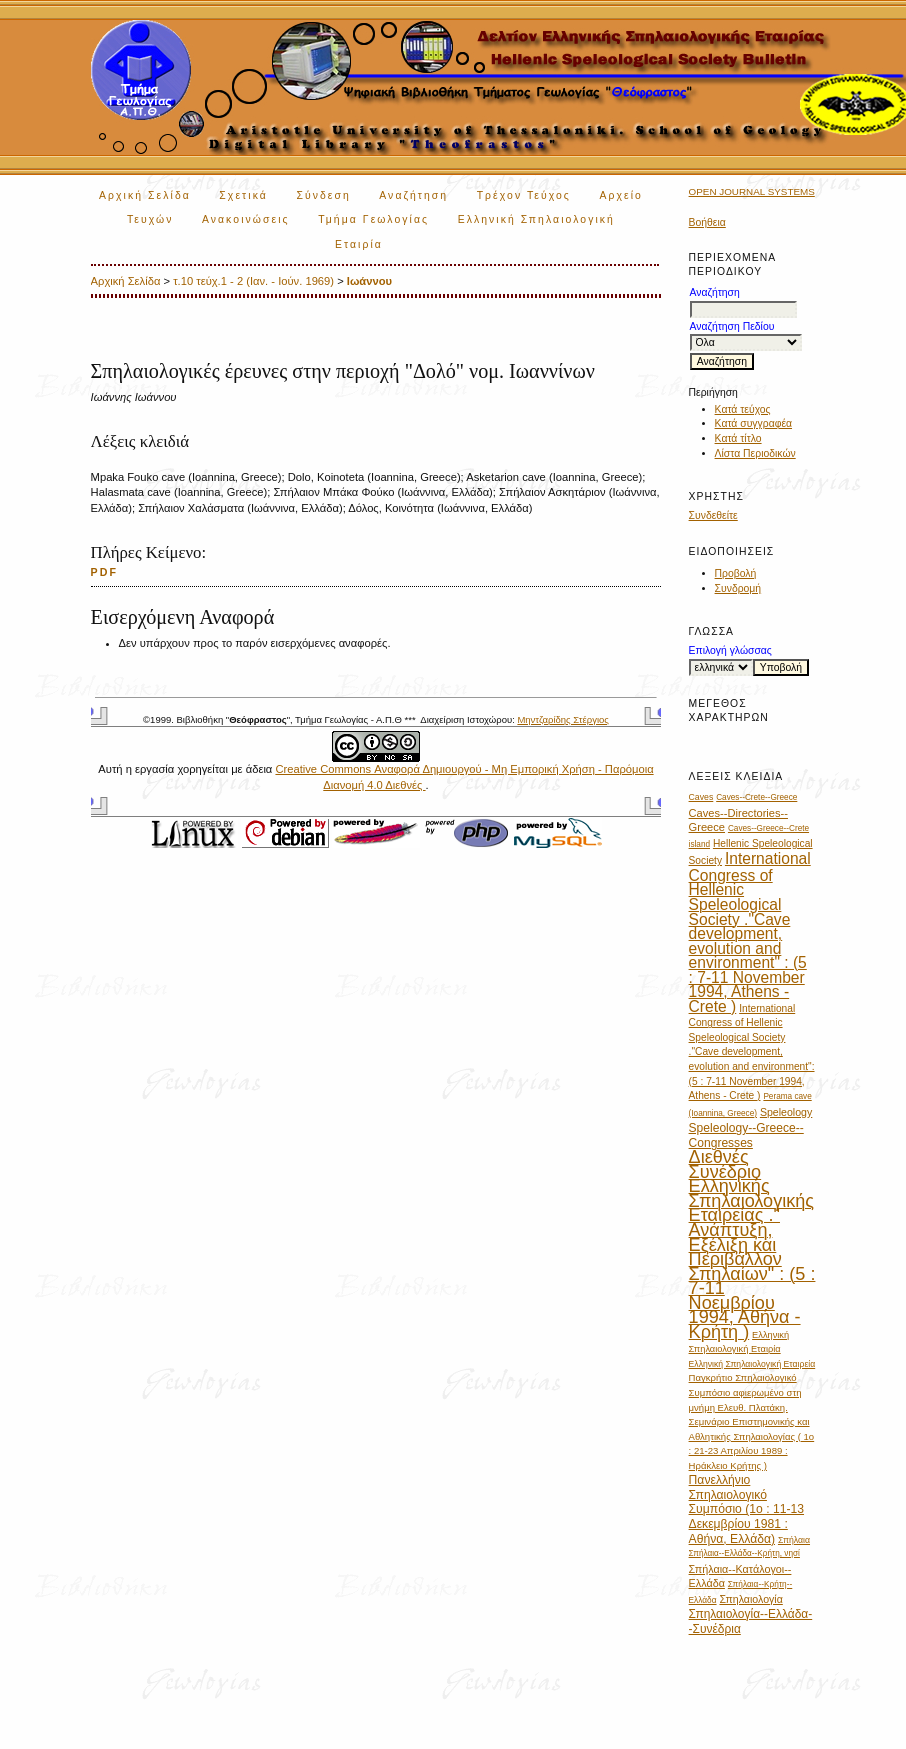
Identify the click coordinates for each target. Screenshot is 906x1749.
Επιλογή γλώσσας (730, 650)
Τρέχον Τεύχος (524, 195)
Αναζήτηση (413, 195)
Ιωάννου (369, 281)
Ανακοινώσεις (246, 219)
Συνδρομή (738, 588)
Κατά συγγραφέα (753, 423)
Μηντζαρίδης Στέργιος (562, 719)
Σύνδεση (323, 195)
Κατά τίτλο (738, 438)
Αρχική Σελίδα (145, 195)
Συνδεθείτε (713, 515)
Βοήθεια (707, 222)
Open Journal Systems (752, 191)
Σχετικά (243, 195)
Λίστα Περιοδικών (755, 453)
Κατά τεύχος (743, 409)
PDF (105, 572)
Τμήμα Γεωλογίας (373, 219)
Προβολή (736, 573)
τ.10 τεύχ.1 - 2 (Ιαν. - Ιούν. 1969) (253, 281)
